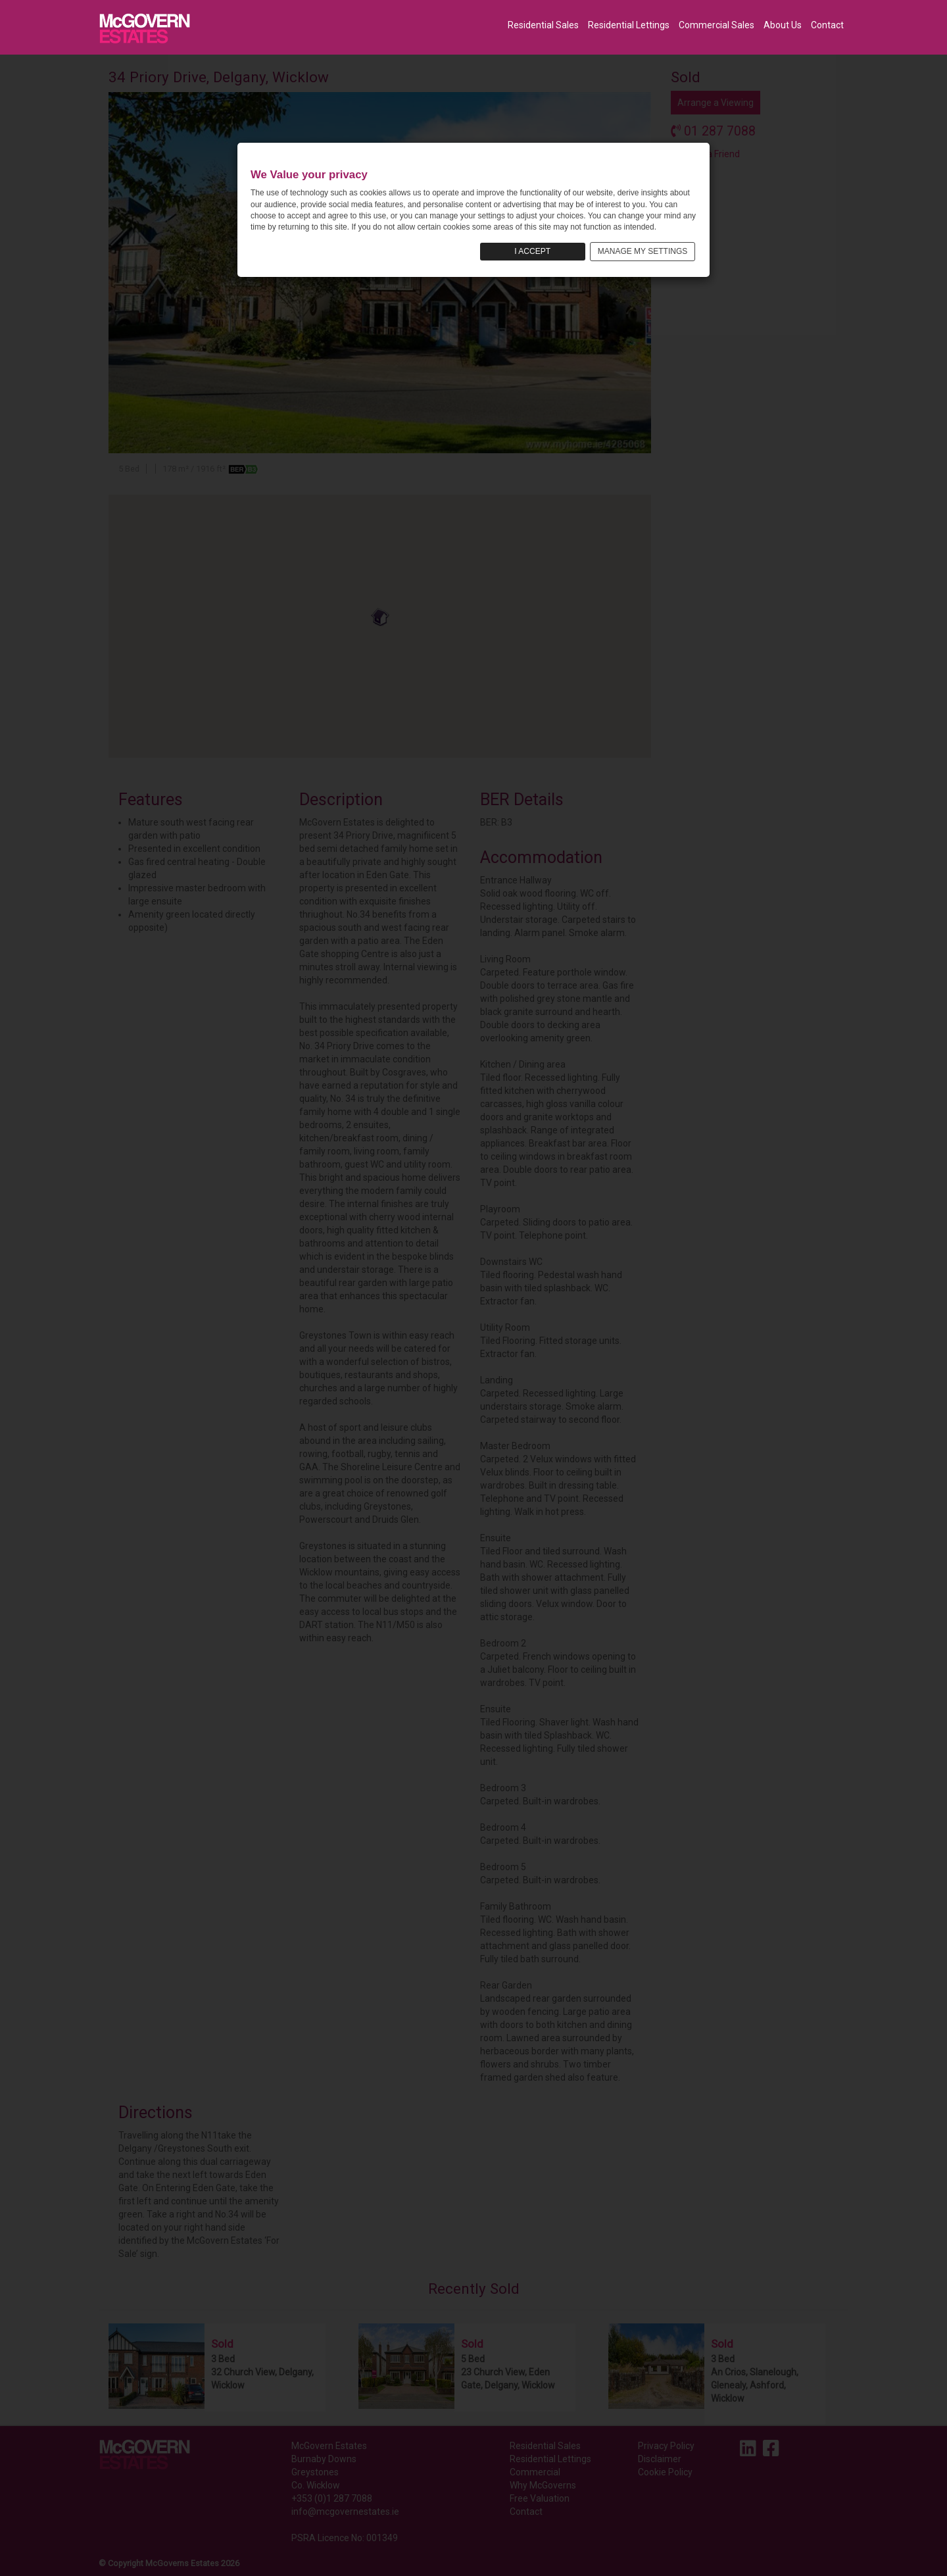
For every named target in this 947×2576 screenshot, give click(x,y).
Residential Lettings (628, 25)
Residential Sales (543, 25)
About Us (783, 25)
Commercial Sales (716, 25)
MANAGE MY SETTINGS (642, 251)
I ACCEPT (532, 251)
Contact (827, 25)
